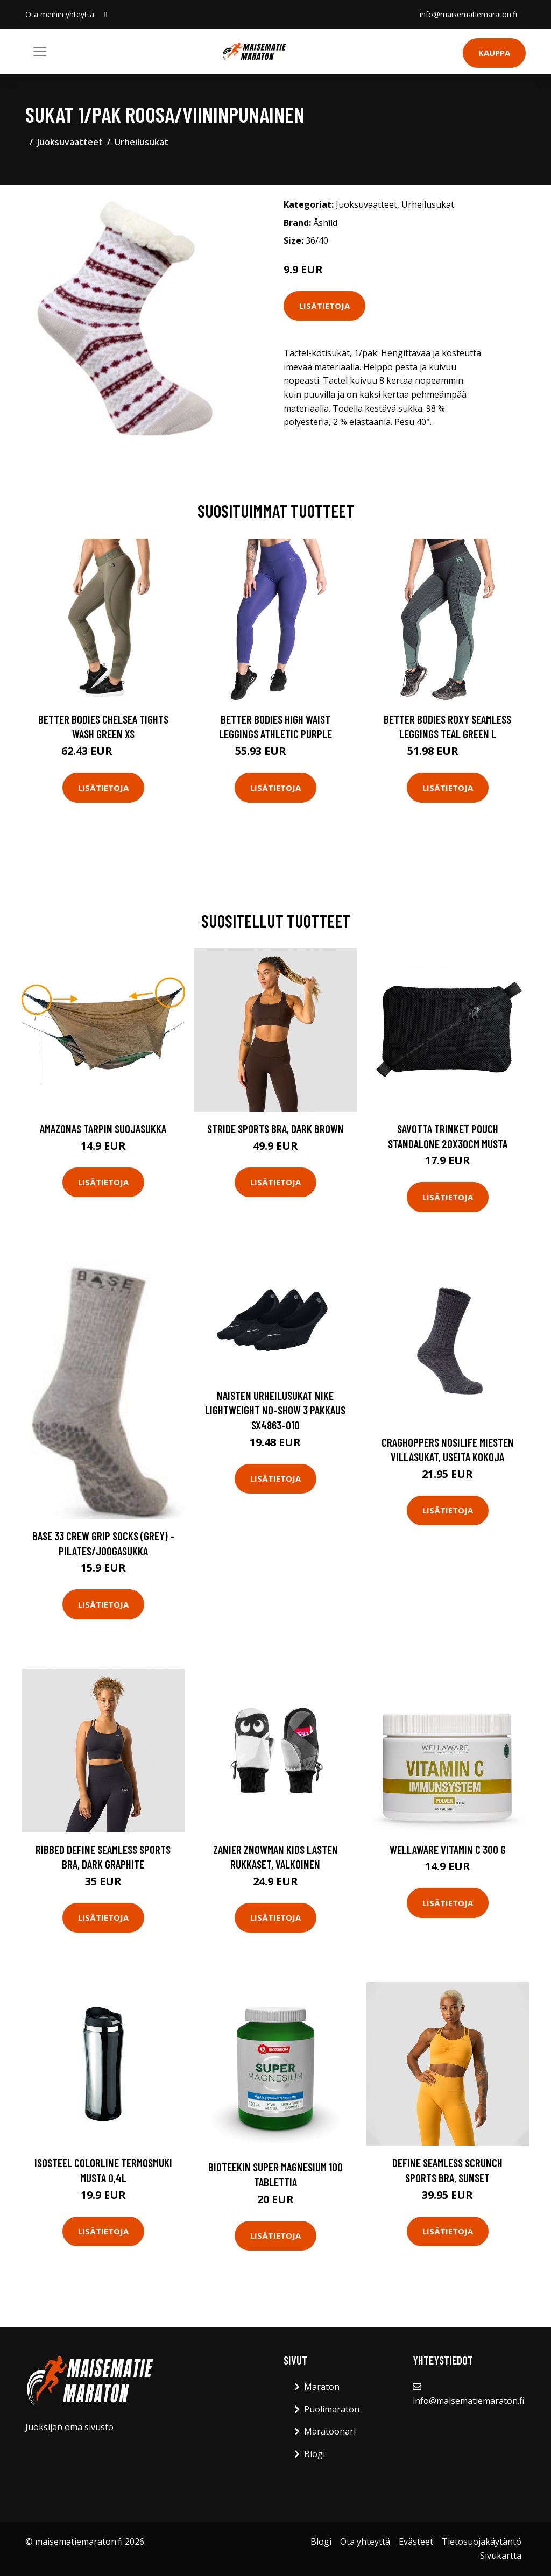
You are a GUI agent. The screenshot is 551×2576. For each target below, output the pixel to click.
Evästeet (416, 2541)
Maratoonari (330, 2431)
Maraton (322, 2387)
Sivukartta (500, 2555)
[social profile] (105, 14)
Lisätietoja (324, 305)
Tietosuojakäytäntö (481, 2541)
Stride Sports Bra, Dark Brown (275, 1128)
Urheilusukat (141, 142)
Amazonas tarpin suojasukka (103, 1128)
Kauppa (494, 52)
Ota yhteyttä (365, 2541)
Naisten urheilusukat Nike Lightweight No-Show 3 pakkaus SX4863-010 (275, 1410)
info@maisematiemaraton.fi (468, 14)
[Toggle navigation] (39, 51)
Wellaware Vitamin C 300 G (448, 1849)
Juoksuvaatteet (70, 142)
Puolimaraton (331, 2409)
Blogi (314, 2454)
